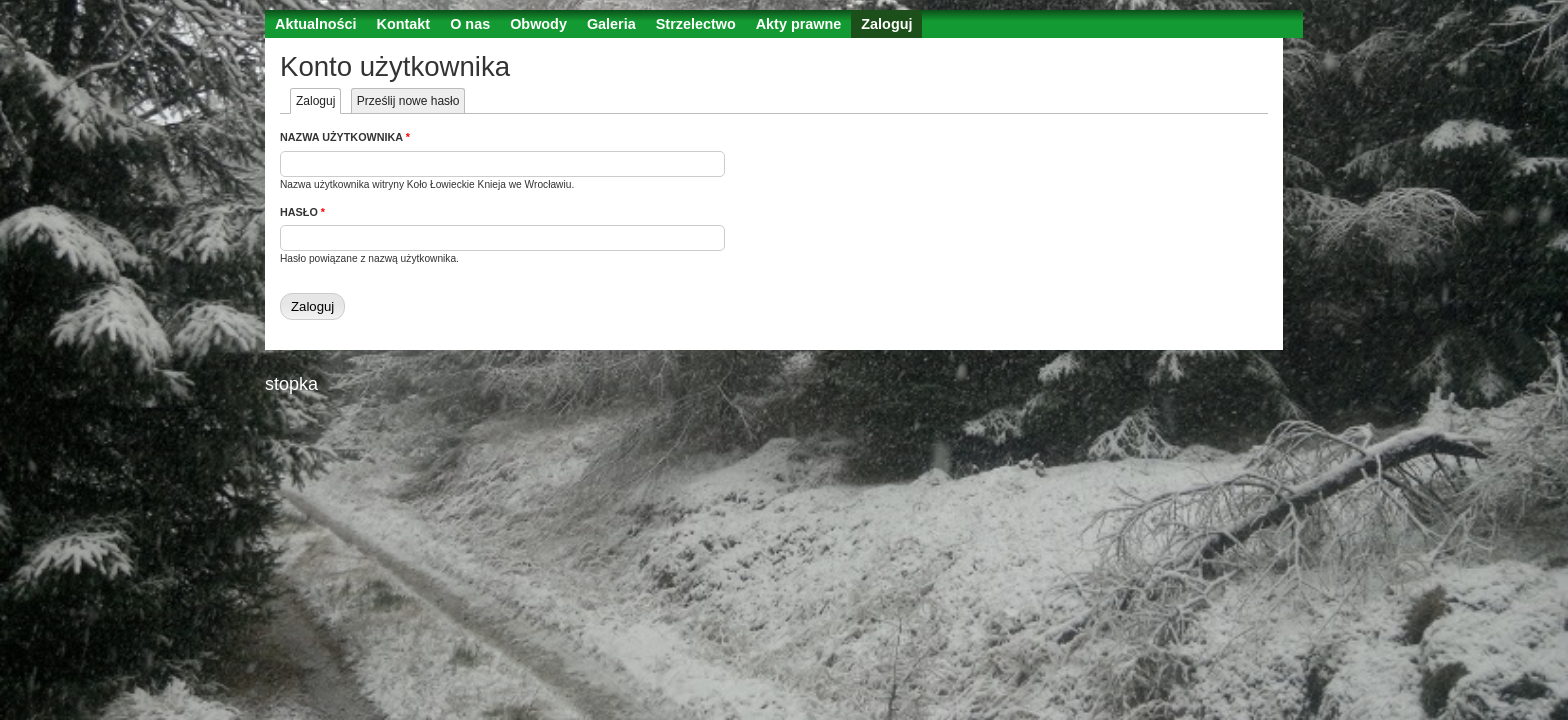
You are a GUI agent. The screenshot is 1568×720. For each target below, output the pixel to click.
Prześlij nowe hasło (408, 101)
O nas (470, 24)
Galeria (611, 24)
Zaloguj (886, 24)
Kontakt (404, 24)
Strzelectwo (696, 24)
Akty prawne (799, 24)
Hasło (302, 212)
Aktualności (316, 24)
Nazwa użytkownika (345, 137)
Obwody (538, 24)
